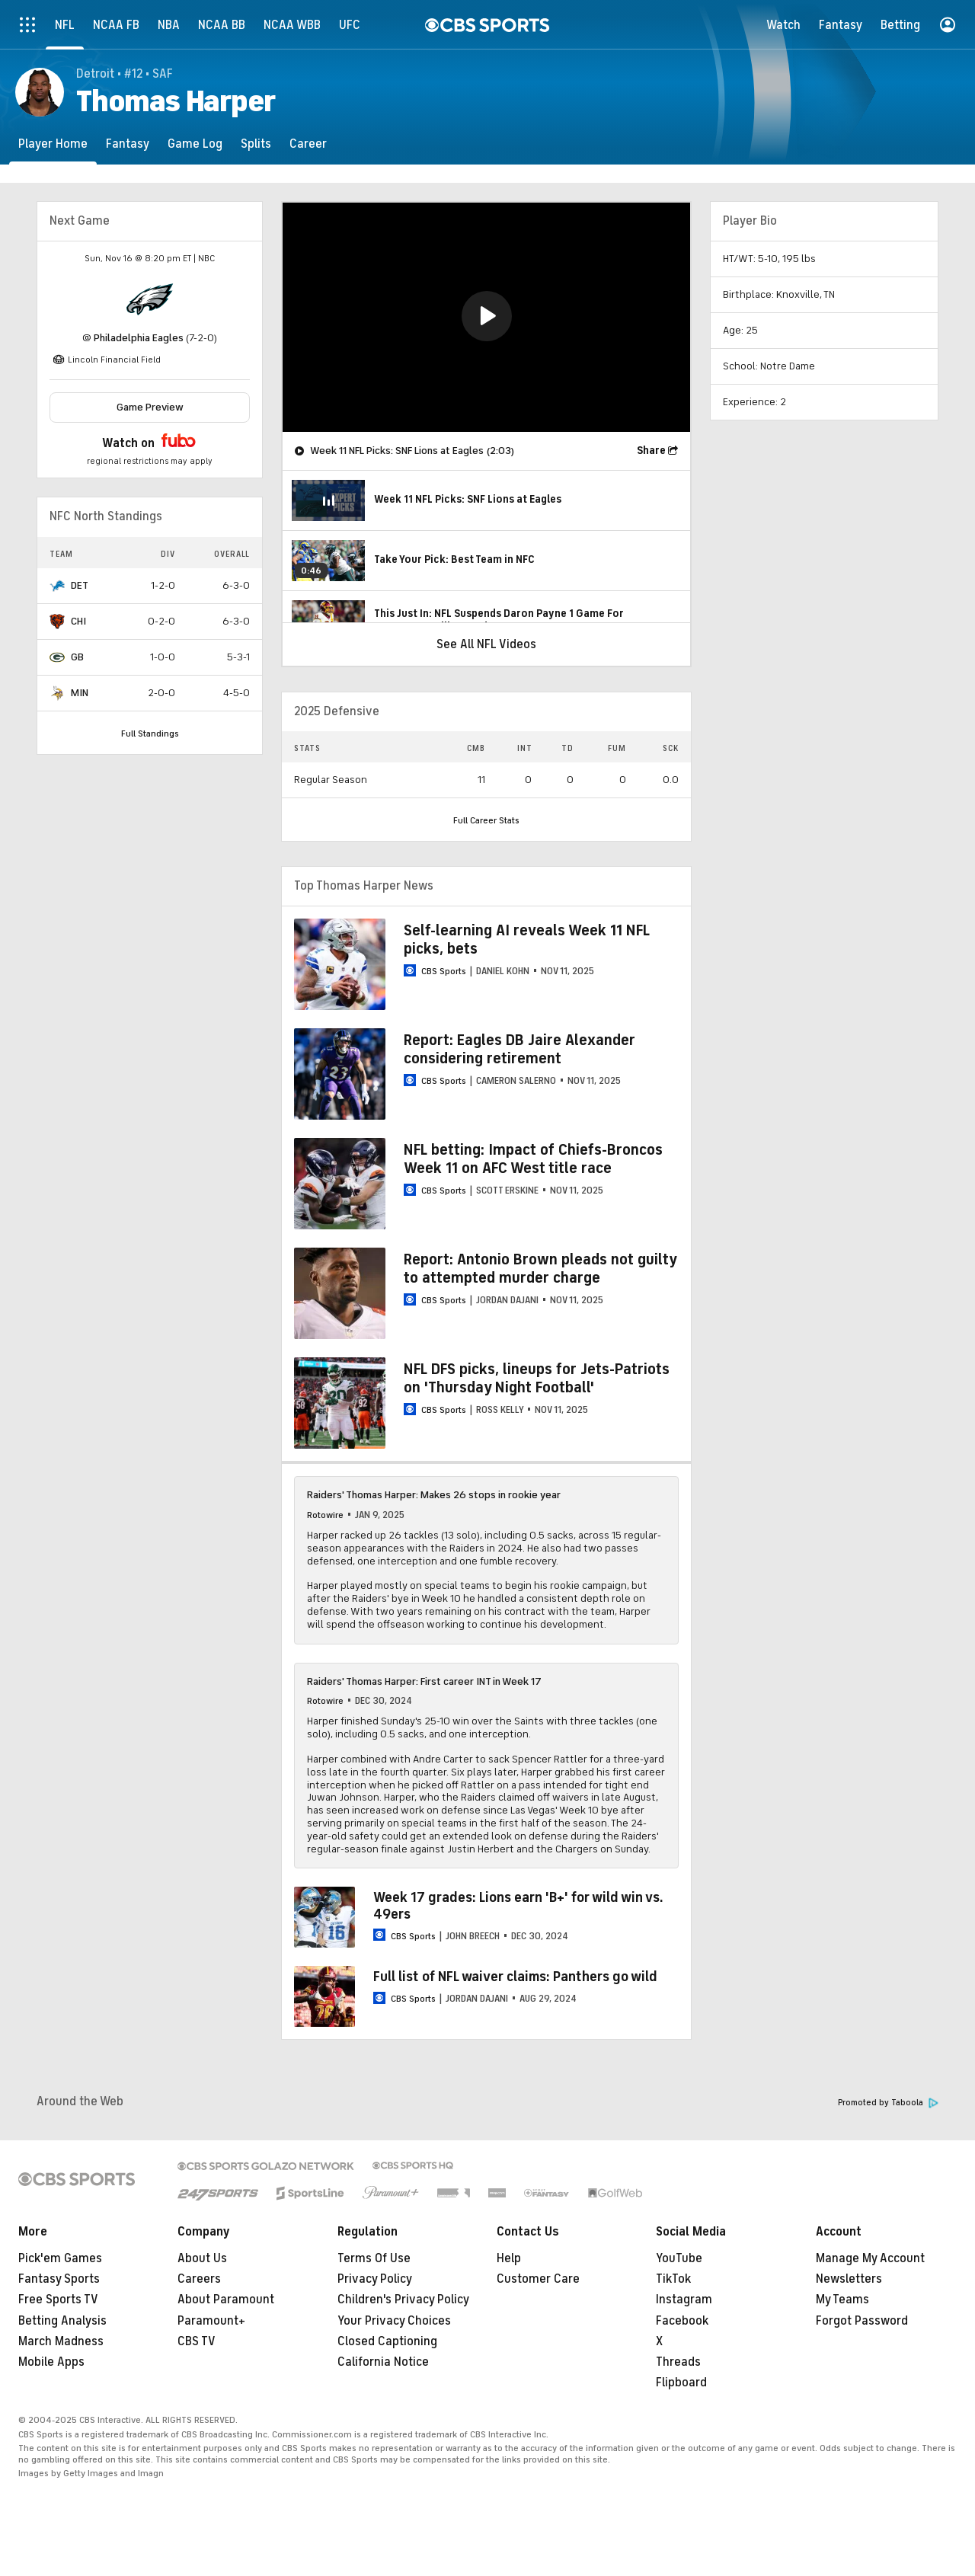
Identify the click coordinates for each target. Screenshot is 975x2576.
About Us (202, 2258)
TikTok (673, 2279)
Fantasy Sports (59, 2279)
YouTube (679, 2258)
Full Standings (150, 733)
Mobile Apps (51, 2362)
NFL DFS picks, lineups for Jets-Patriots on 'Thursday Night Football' (537, 1378)
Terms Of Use (374, 2258)
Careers (199, 2279)
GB (77, 656)
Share (651, 450)
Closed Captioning (387, 2341)
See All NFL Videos (486, 644)
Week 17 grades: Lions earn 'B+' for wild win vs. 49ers (518, 1905)
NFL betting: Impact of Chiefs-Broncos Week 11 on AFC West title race (533, 1159)
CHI (78, 621)
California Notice (383, 2362)
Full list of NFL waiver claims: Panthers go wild (515, 1976)
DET (79, 585)
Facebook (682, 2320)
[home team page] (150, 299)
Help (509, 2258)
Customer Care (538, 2279)
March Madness (61, 2341)
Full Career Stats (486, 820)
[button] (487, 316)
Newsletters (849, 2279)
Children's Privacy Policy (403, 2299)
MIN (79, 692)
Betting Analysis (62, 2320)
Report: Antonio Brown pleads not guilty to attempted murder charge (540, 1268)
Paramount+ (211, 2320)
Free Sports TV (58, 2299)
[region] (486, 317)
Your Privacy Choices (394, 2320)
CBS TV (196, 2341)
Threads (678, 2362)
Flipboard (681, 2382)
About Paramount (225, 2299)
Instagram (684, 2299)
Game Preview (150, 407)
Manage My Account (870, 2258)
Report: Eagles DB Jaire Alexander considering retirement (519, 1049)
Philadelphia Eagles (139, 337)
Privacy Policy (374, 2279)
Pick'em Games (60, 2258)
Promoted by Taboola (888, 2103)
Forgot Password (862, 2320)
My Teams (842, 2299)
